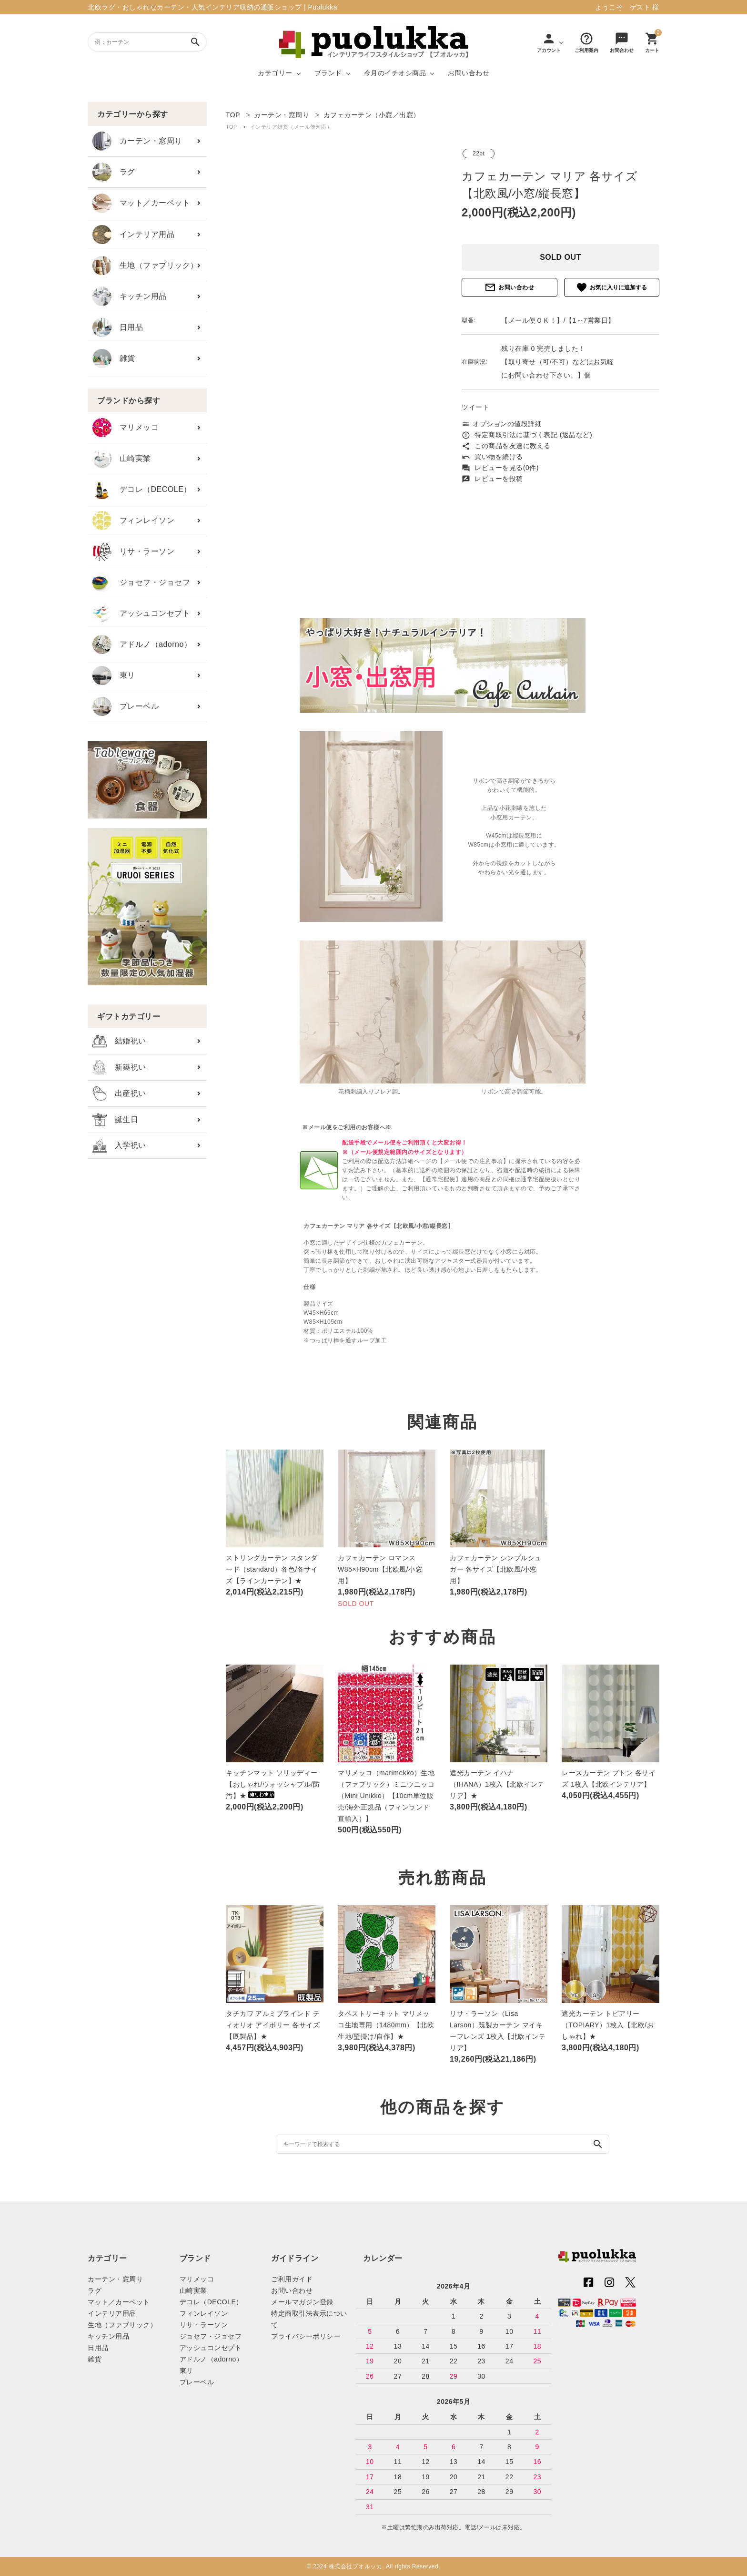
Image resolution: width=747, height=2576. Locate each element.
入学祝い (119, 1146)
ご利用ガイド (292, 2279)
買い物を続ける (492, 456)
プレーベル (125, 706)
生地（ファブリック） (145, 265)
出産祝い (119, 1093)
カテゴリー (275, 73)
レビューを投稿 (492, 478)
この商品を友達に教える (506, 446)
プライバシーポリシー (305, 2336)
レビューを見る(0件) (500, 467)
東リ (113, 675)
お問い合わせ (468, 73)
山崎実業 (121, 458)
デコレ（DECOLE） (142, 489)
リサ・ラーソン (133, 551)
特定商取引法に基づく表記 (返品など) (527, 435)
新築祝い (119, 1067)
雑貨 (113, 358)
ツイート (475, 407)
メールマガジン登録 (302, 2302)
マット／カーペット (141, 203)
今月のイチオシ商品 (395, 73)
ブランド (328, 73)
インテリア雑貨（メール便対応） (291, 127)
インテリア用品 (133, 234)
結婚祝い (119, 1041)
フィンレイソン (133, 520)
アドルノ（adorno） (142, 644)
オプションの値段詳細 (502, 424)
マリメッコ (125, 427)
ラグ (113, 172)
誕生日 (115, 1120)
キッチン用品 (129, 296)
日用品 (117, 327)
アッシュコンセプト (141, 613)
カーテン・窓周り (137, 141)
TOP (231, 127)
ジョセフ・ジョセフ (141, 582)
